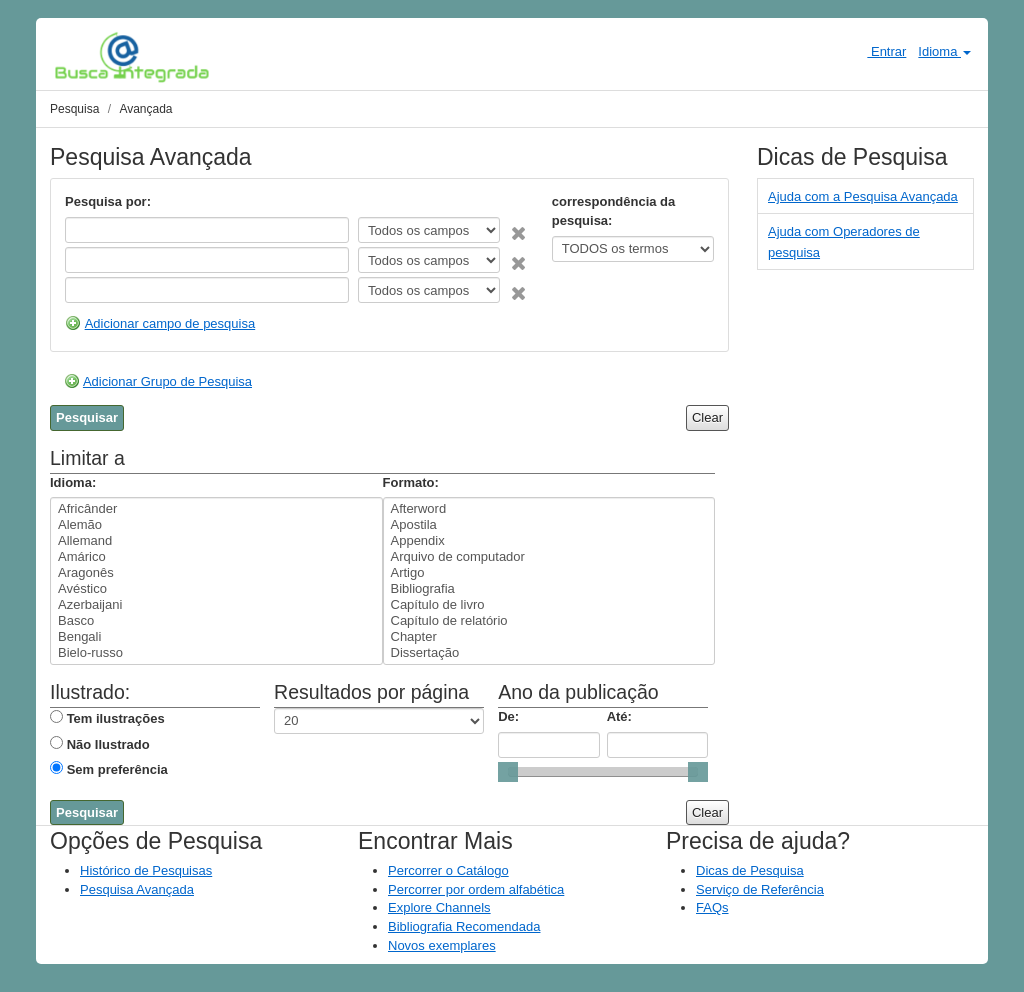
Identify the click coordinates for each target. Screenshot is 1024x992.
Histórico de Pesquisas (146, 870)
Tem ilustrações (116, 718)
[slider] (508, 772)
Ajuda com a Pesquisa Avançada (863, 196)
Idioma (944, 51)
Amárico (216, 557)
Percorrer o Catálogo (448, 870)
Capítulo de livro (549, 605)
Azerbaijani (216, 605)
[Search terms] (207, 230)
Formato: (411, 482)
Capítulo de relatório (549, 621)
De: (508, 716)
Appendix (549, 541)
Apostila (549, 525)
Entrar (878, 51)
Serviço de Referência (760, 889)
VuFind (85, 57)
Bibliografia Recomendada (464, 926)
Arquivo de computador (549, 557)
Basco (216, 621)
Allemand (216, 541)
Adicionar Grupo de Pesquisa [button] (167, 381)
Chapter (549, 637)
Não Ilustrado (108, 744)
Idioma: (73, 482)
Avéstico (216, 589)
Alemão (216, 525)
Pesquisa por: (108, 201)
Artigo (549, 573)
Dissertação (549, 653)
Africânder (216, 509)
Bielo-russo (216, 653)
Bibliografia (549, 589)
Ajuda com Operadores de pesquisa (844, 242)
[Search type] (429, 230)
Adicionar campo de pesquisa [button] (170, 323)
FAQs (712, 907)
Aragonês (216, 573)
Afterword (549, 509)
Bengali (216, 637)
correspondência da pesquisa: (614, 211)
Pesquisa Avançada (137, 889)
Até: (619, 716)
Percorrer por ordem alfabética (476, 889)
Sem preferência (117, 769)
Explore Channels (439, 907)
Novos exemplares (442, 945)
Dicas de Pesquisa (750, 870)
